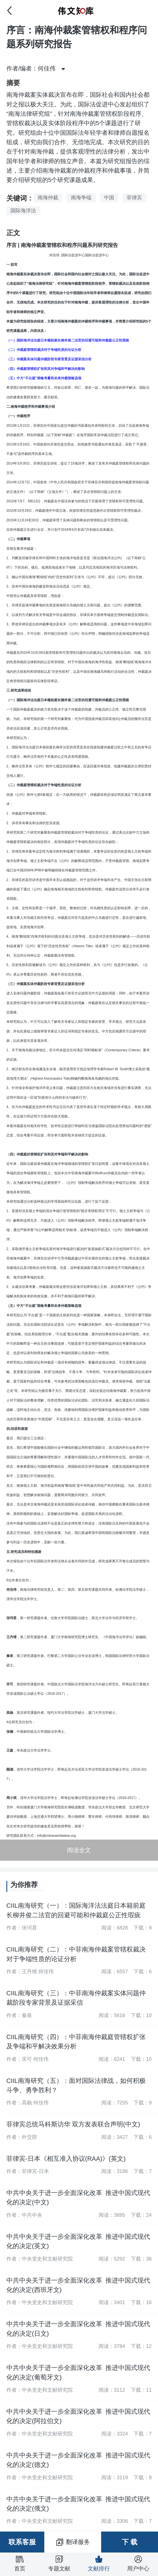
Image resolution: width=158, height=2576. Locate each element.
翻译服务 (73, 2542)
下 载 (129, 2542)
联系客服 (22, 2542)
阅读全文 (79, 1850)
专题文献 (59, 2563)
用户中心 (138, 2563)
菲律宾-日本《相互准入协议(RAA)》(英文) (66, 2158)
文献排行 (99, 2563)
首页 (19, 2563)
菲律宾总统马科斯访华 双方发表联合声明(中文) (73, 2124)
